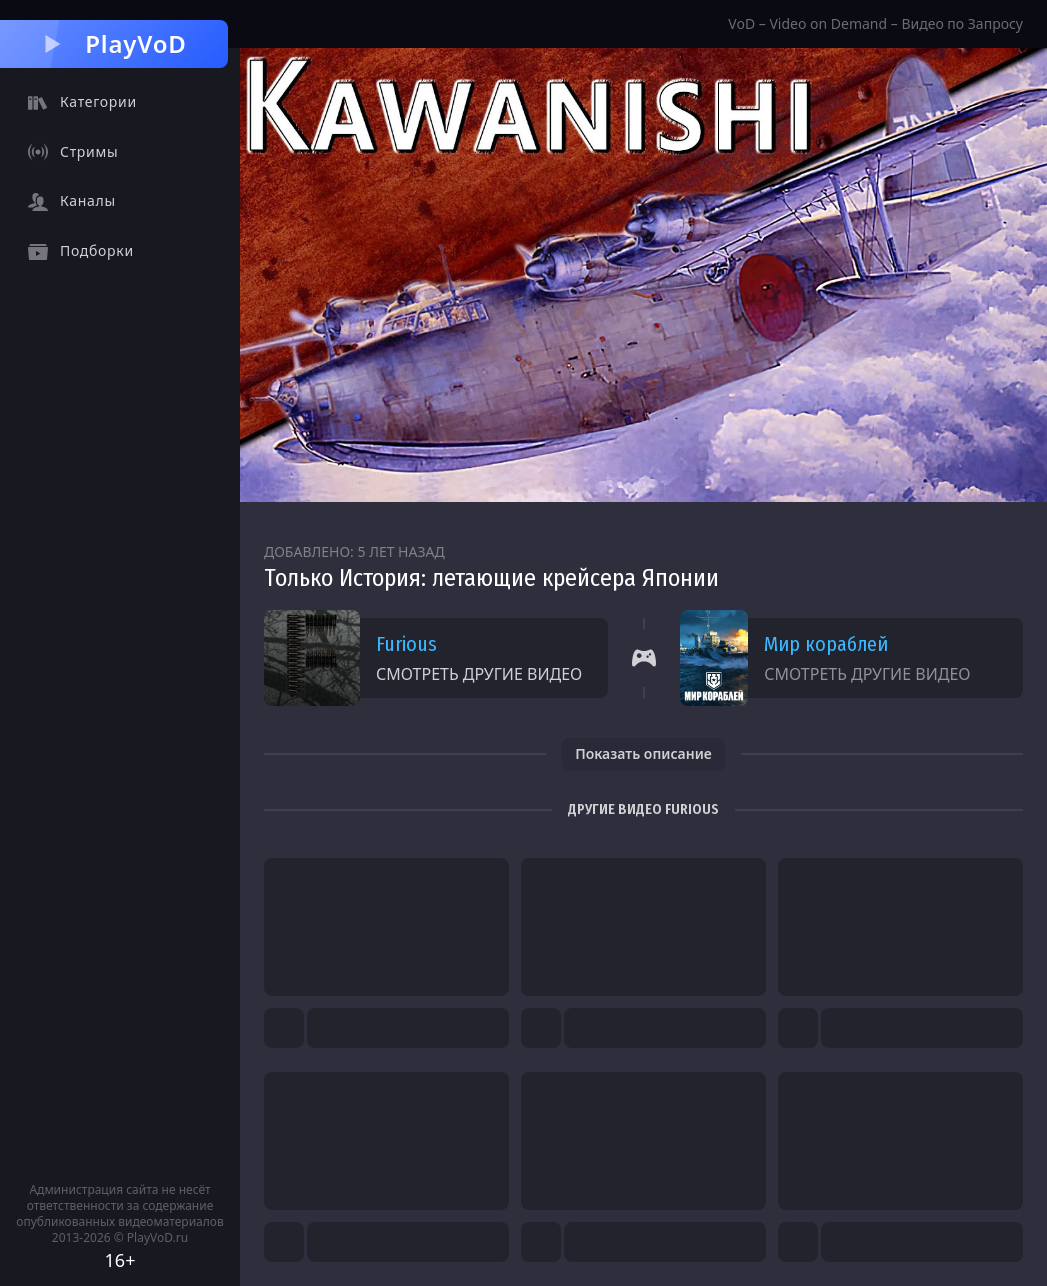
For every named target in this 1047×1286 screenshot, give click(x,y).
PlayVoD (113, 43)
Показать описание (643, 753)
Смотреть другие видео (479, 674)
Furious (406, 644)
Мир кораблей (826, 644)
